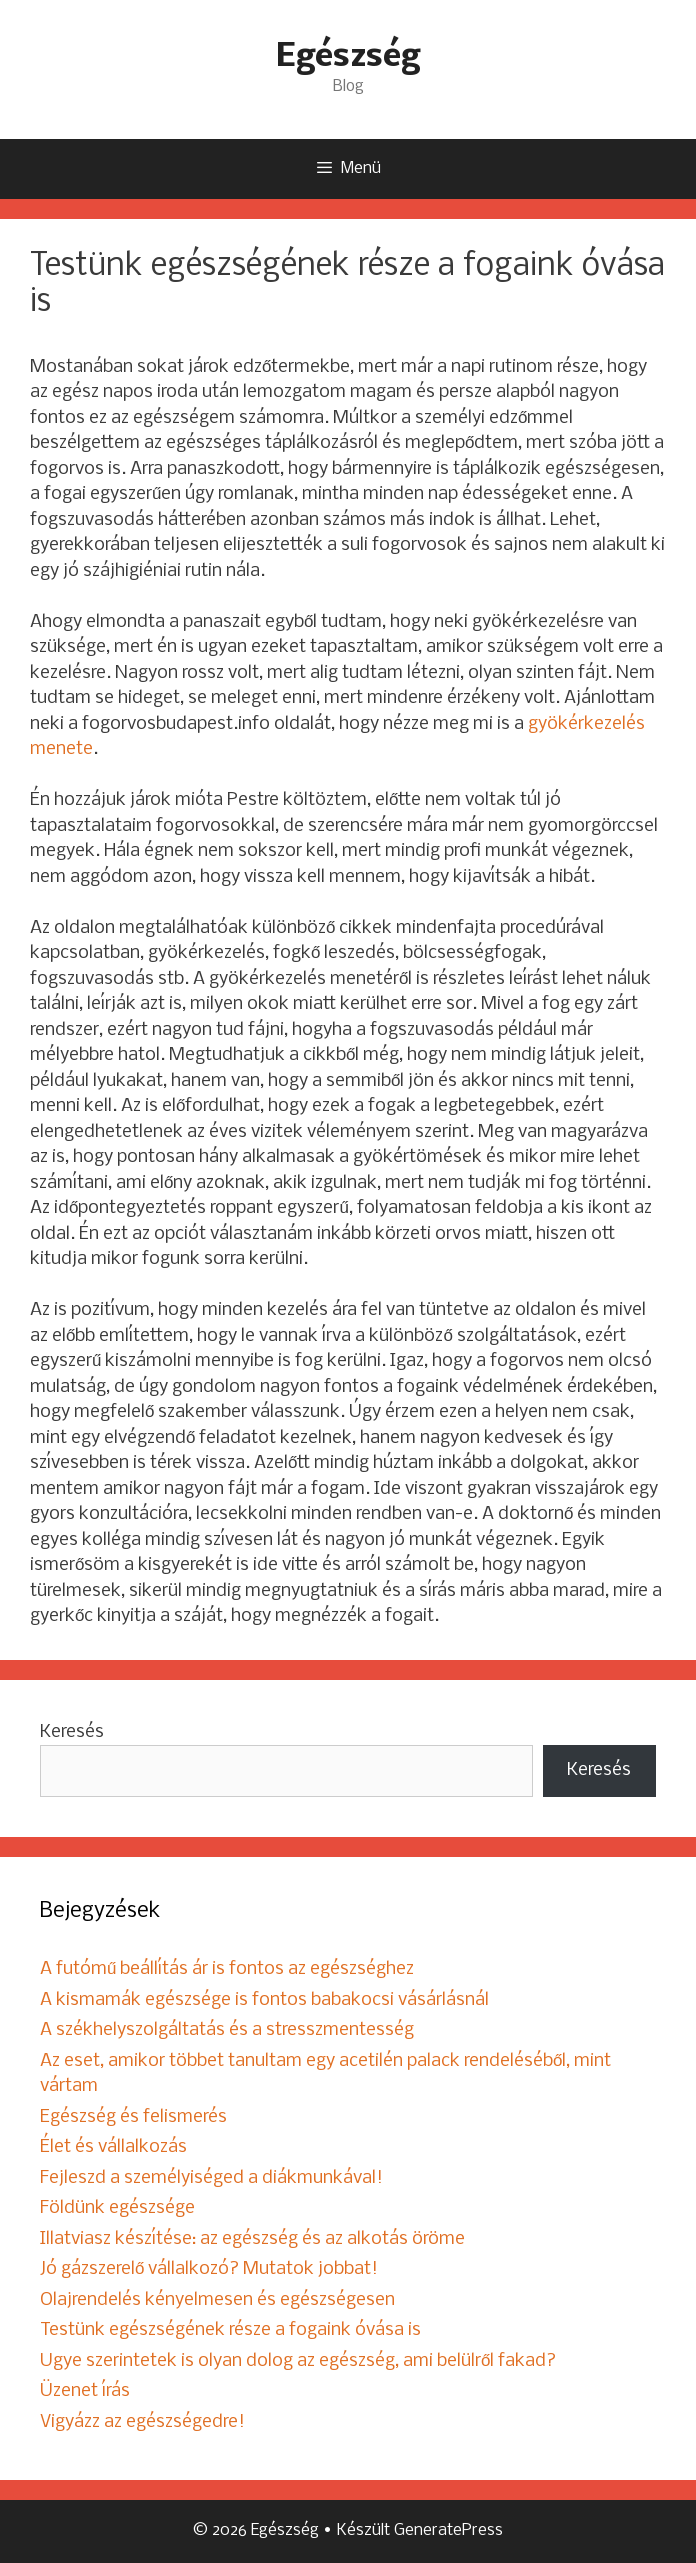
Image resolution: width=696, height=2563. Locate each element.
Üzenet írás (85, 2391)
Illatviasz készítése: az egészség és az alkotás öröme (252, 2239)
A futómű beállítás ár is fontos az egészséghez (227, 1969)
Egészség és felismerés (133, 2117)
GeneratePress (448, 2530)
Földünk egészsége (117, 2208)
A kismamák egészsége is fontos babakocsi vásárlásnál (264, 2000)
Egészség (348, 57)
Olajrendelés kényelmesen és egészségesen (217, 2300)
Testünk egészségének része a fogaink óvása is (230, 2330)
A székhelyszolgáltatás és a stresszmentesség (227, 2030)
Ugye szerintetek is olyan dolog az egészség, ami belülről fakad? (298, 2361)
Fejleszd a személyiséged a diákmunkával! (211, 2178)
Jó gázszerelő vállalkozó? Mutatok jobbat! (209, 2269)
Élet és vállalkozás (113, 2147)
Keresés (72, 1732)
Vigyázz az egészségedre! (142, 2422)
